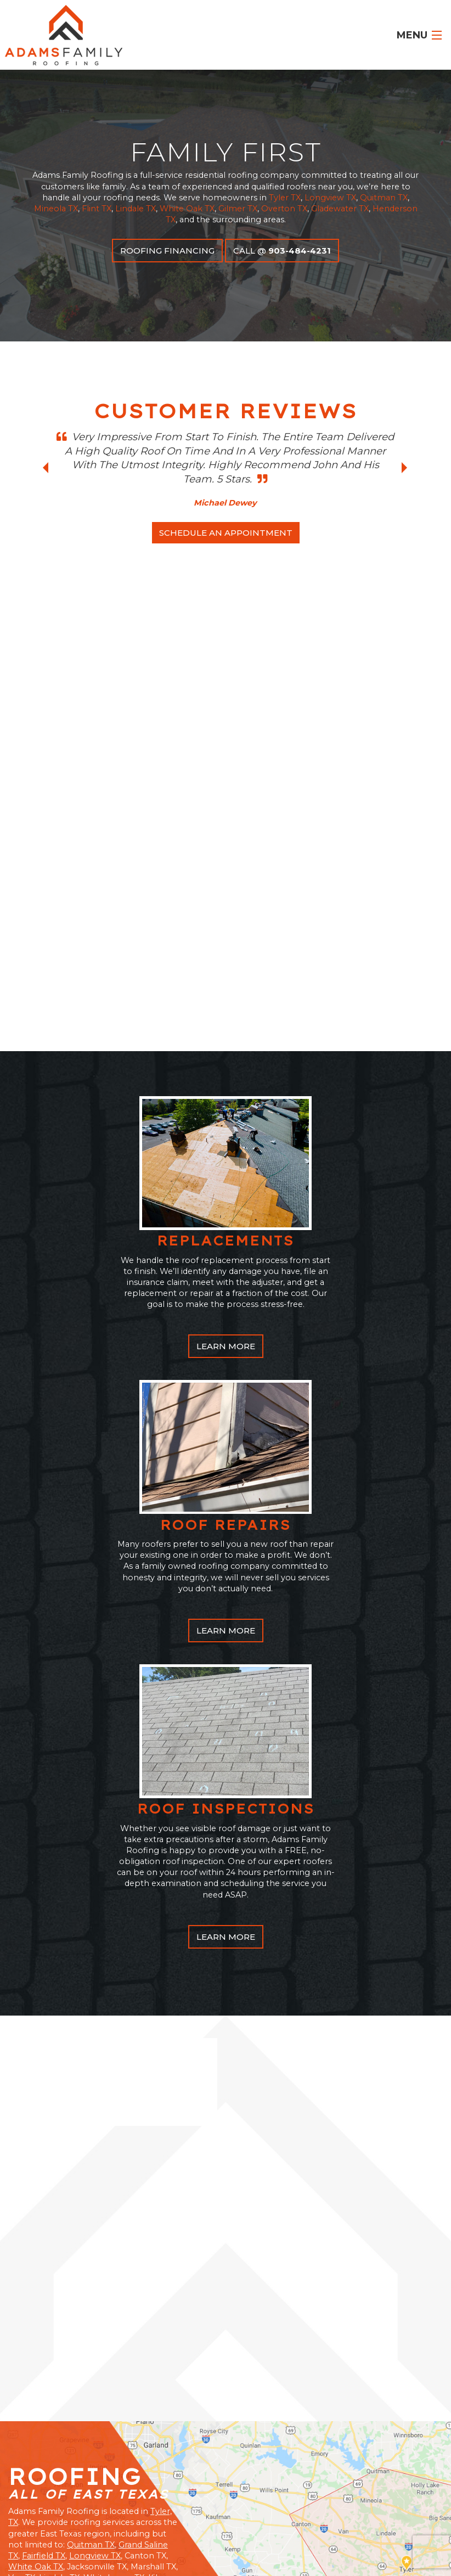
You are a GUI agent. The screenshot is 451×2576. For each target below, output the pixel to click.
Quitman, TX (166, 2497)
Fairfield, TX (201, 2489)
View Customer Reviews (64, 2390)
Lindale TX (135, 209)
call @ (282, 250)
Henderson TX (83, 2125)
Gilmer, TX (373, 2489)
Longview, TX (223, 2497)
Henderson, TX (346, 2497)
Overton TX (284, 209)
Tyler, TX (420, 2489)
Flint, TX (116, 2497)
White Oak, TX (39, 2489)
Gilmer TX (237, 209)
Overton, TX (96, 2489)
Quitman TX (384, 198)
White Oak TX (187, 209)
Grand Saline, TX (262, 2489)
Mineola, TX (322, 2489)
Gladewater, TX (284, 2497)
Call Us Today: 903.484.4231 (79, 2248)
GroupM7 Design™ (399, 2554)
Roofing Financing (167, 250)
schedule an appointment (225, 532)
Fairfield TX (43, 2092)
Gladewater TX (340, 209)
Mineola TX (56, 209)
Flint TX (96, 209)
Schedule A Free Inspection (85, 2200)
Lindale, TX (149, 2489)
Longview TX (330, 198)
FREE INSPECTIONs (383, 2451)
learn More (225, 882)
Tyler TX (285, 198)
